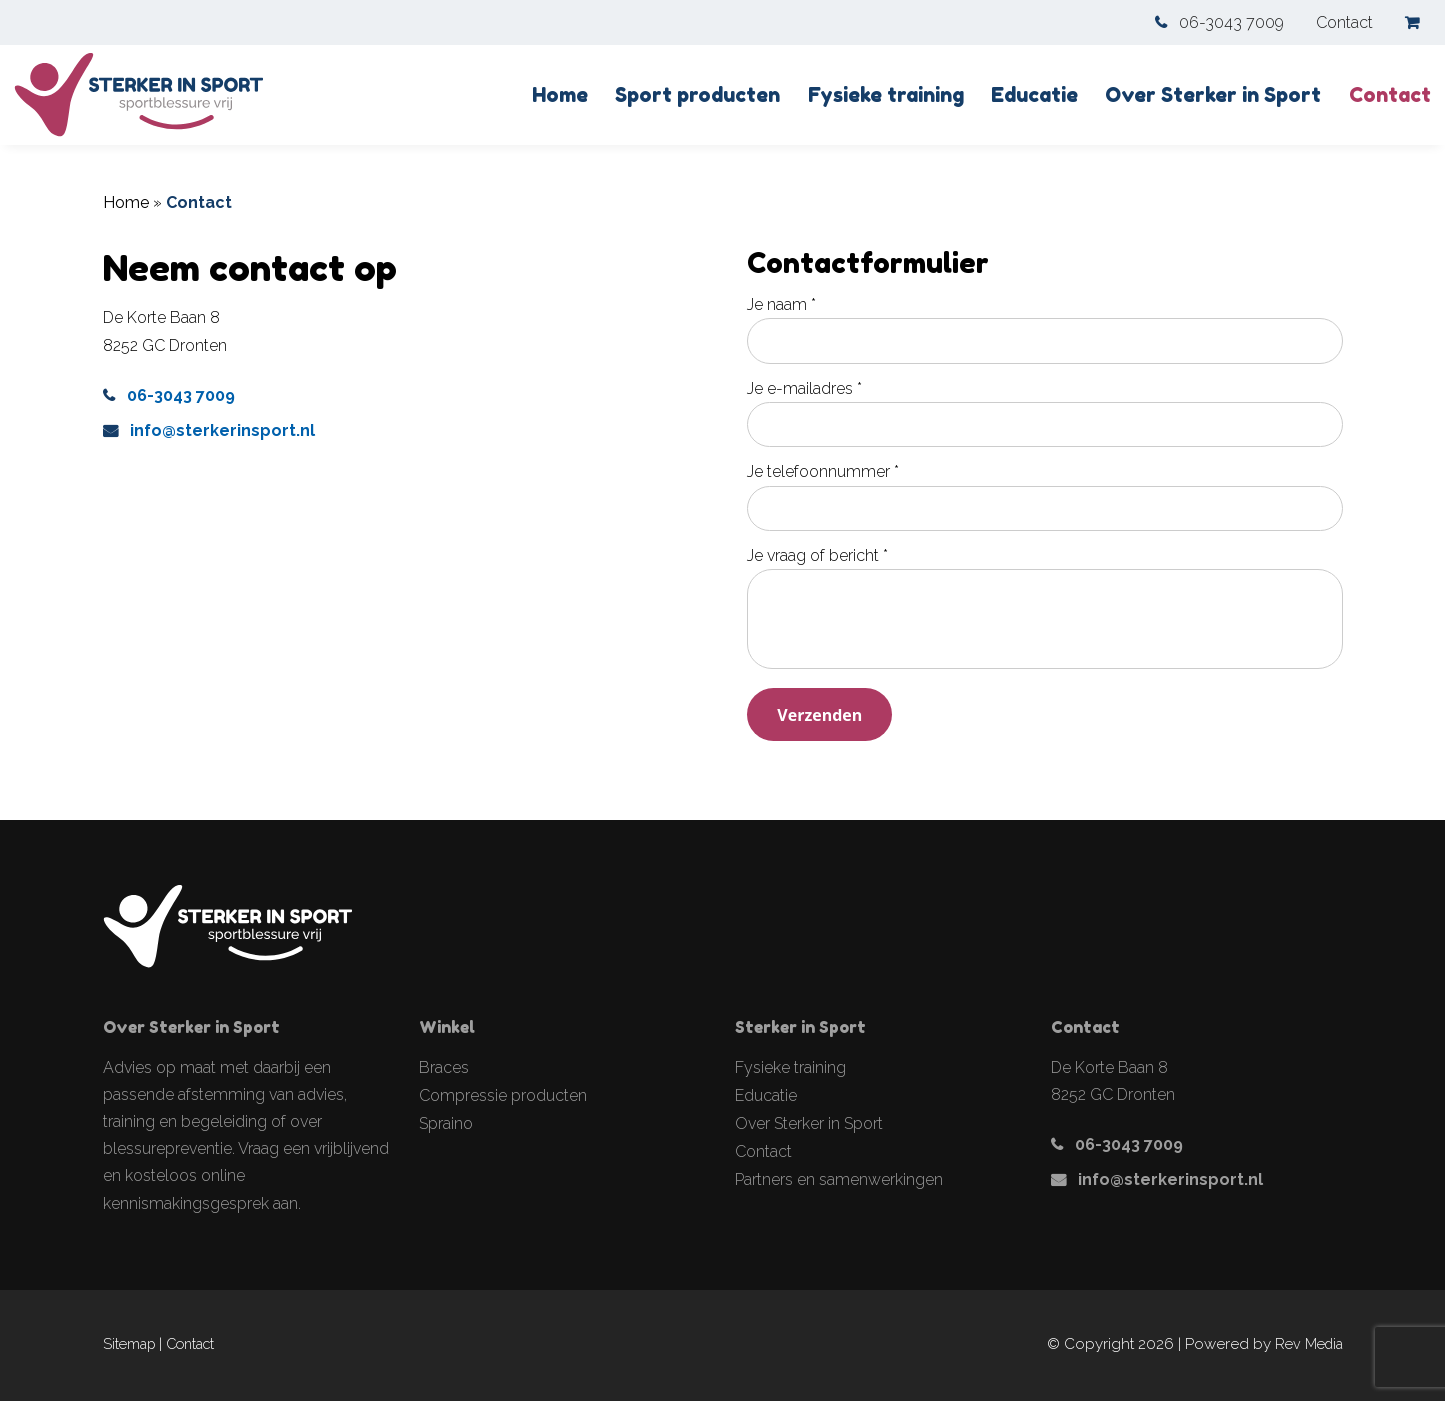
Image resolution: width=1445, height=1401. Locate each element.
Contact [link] (1344, 22)
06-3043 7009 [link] (1231, 22)
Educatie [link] (1034, 95)
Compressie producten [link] (503, 1094)
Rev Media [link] (1309, 1343)
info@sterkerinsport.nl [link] (222, 430)
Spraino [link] (446, 1122)
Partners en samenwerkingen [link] (839, 1178)
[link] (1418, 22)
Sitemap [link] (129, 1343)
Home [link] (560, 95)
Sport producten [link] (697, 95)
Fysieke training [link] (886, 95)
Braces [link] (444, 1066)
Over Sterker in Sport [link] (1213, 95)
